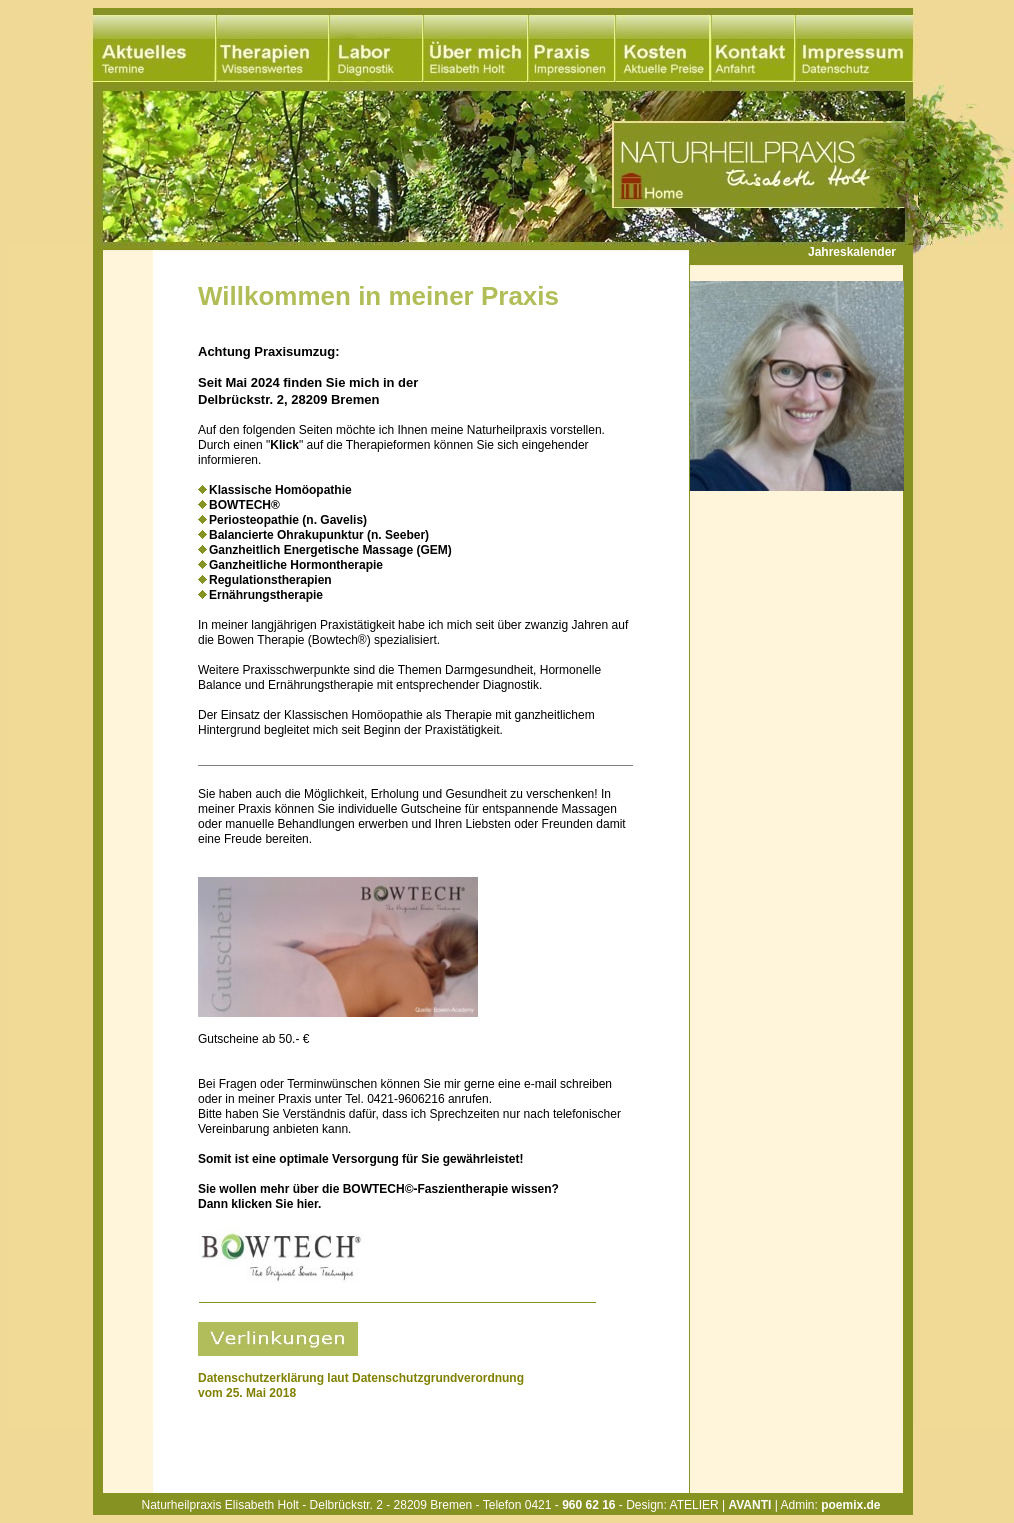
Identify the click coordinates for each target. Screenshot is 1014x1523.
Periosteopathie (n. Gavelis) (288, 520)
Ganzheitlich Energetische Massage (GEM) (330, 550)
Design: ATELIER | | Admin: (753, 1505)
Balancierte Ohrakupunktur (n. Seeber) (319, 535)
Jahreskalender (852, 252)
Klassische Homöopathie (280, 490)
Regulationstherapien (270, 580)
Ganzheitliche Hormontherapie (296, 565)
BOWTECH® (244, 505)
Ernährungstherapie (266, 595)
